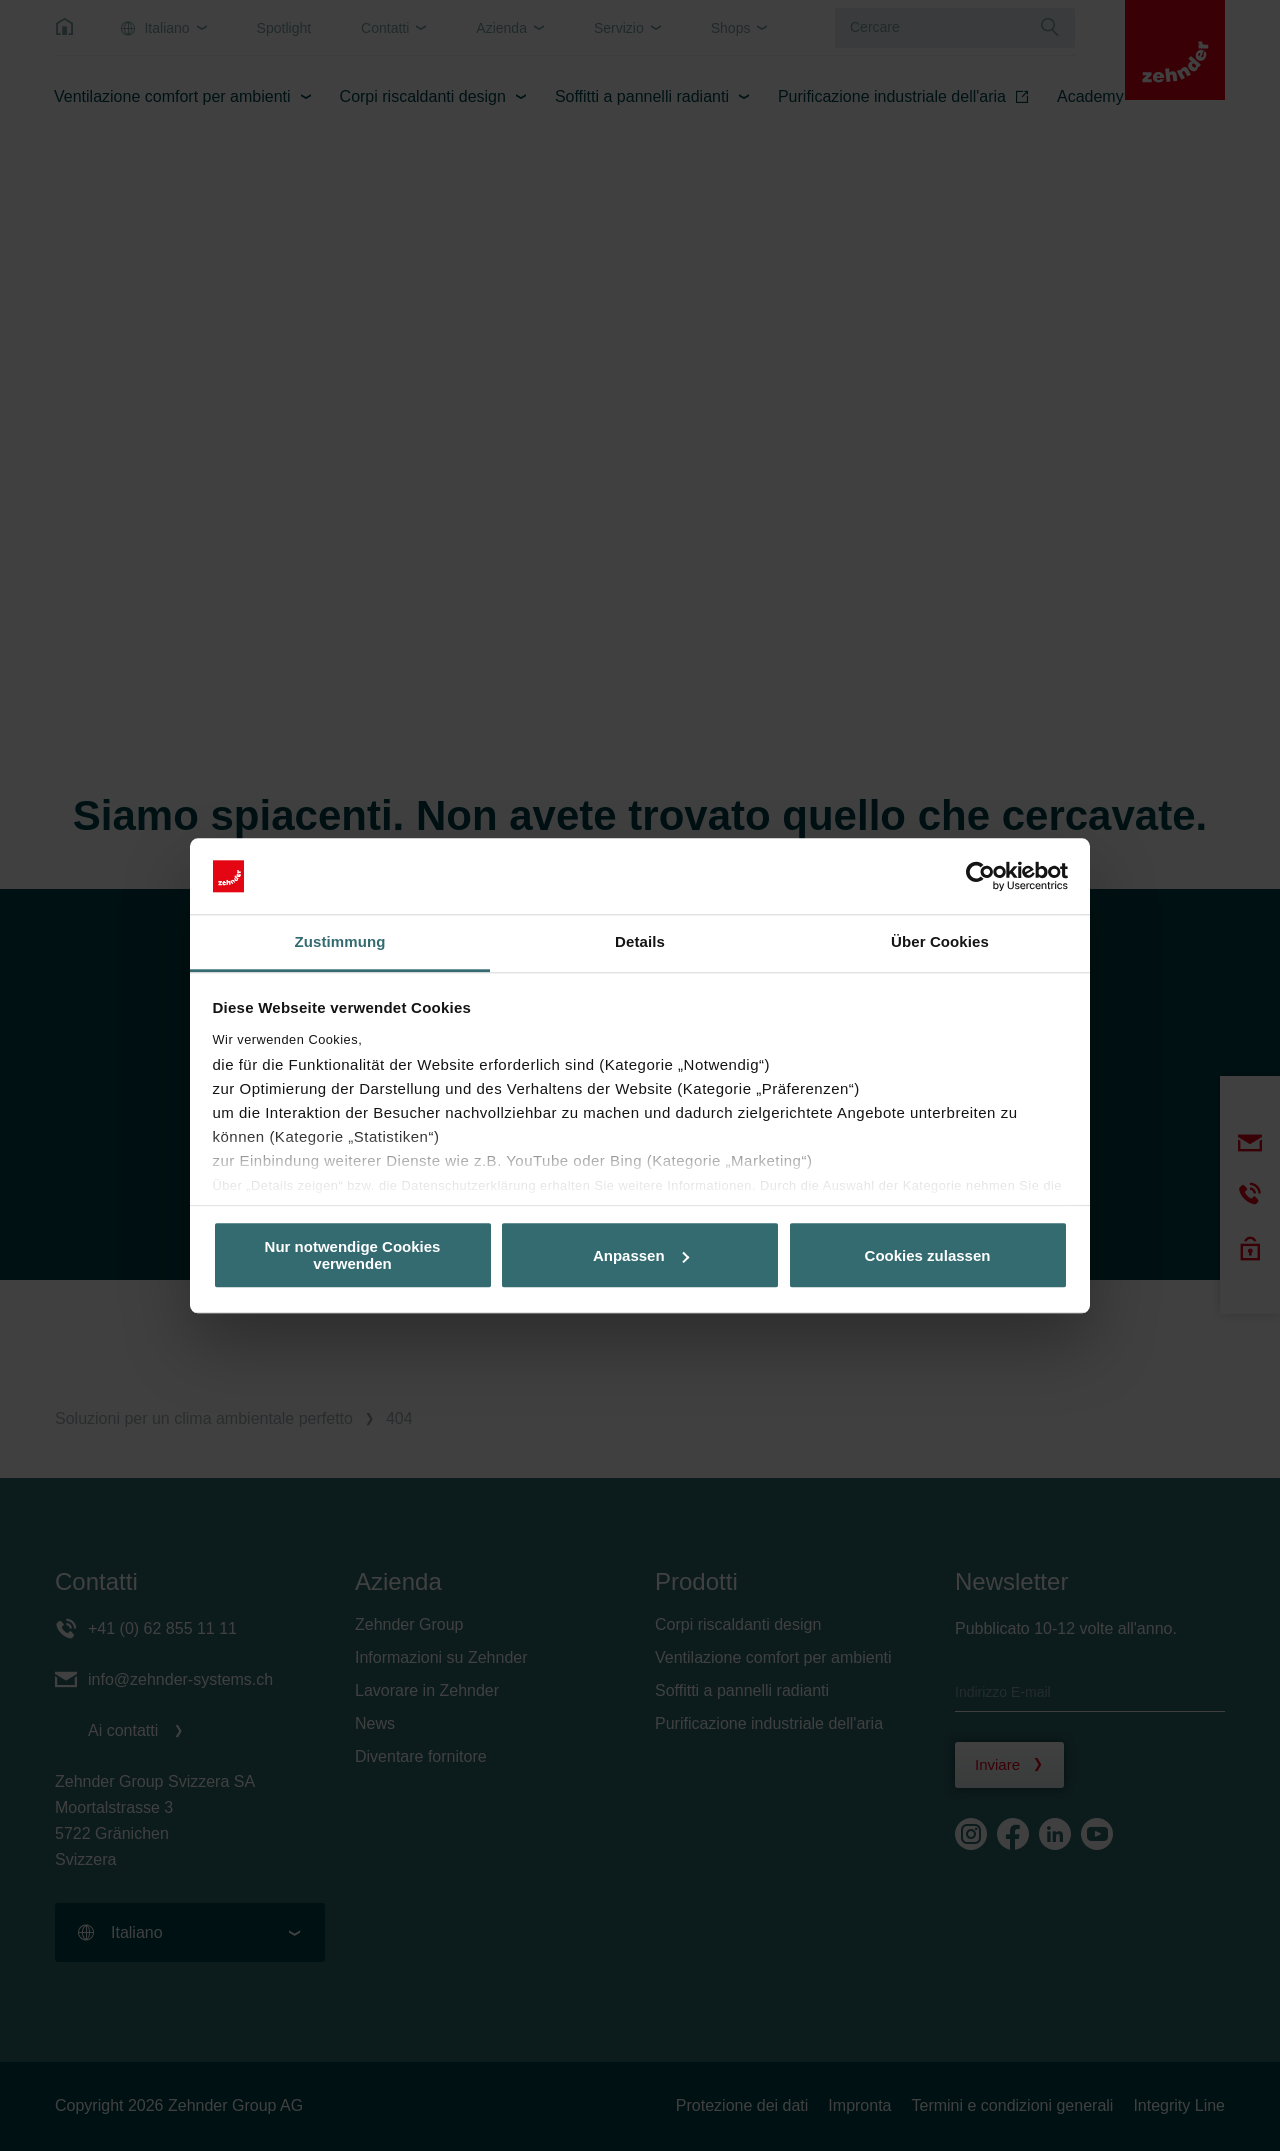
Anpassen (641, 1255)
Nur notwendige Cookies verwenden (353, 1255)
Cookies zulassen (928, 1255)
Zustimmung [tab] (340, 942)
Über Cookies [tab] (940, 942)
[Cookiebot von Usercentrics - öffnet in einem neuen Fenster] (980, 876)
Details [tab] (640, 942)
